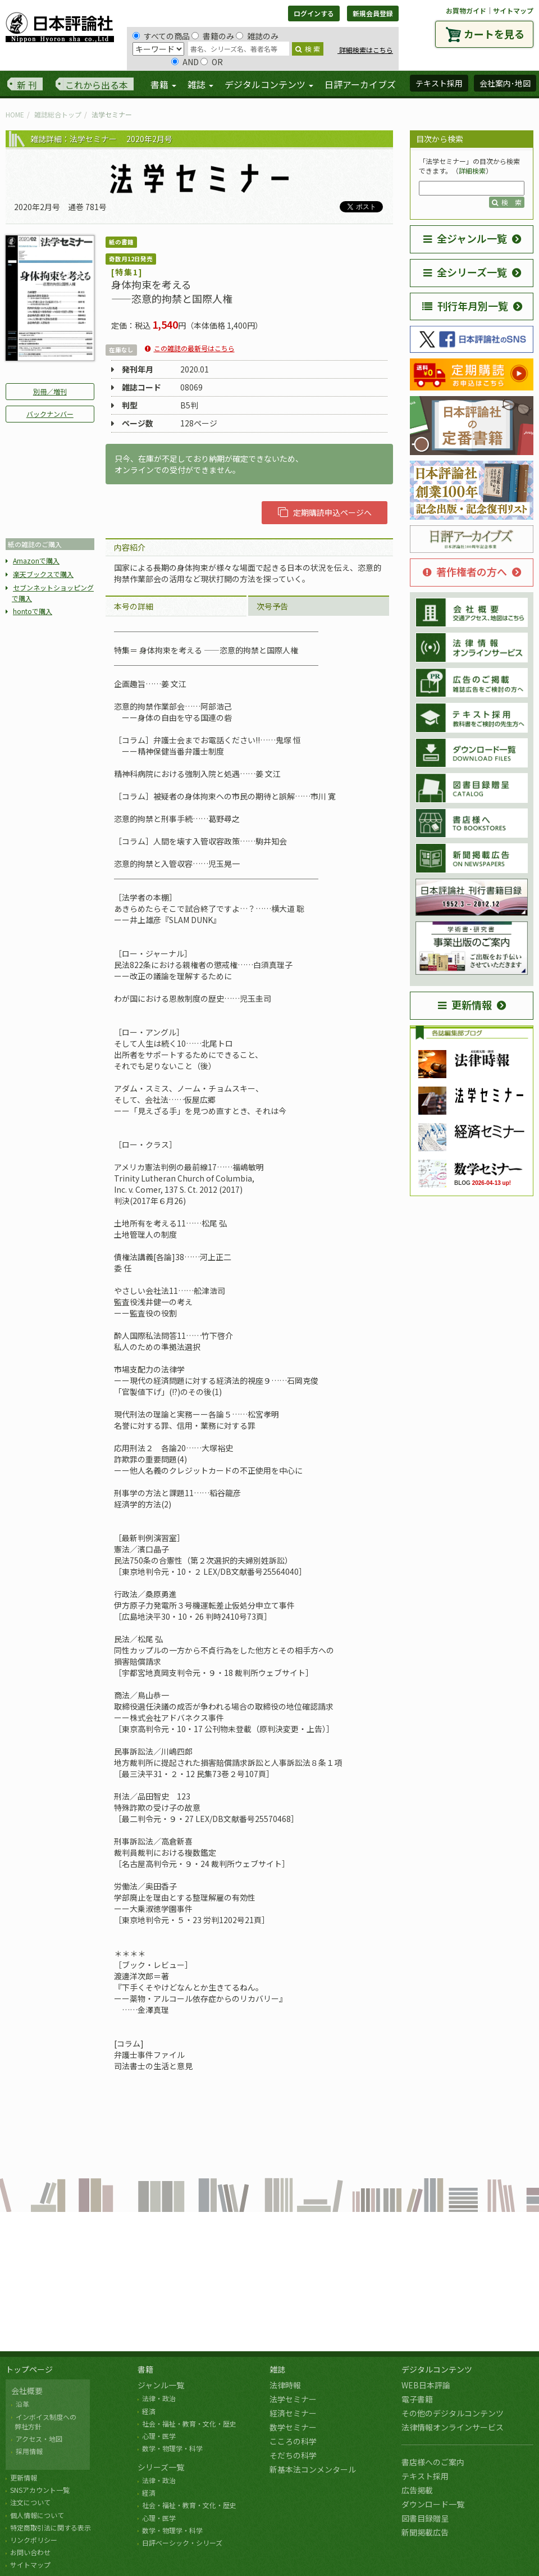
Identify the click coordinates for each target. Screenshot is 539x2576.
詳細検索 (472, 170)
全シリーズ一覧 (465, 272)
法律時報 (285, 2385)
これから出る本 (96, 85)
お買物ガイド (466, 10)
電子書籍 (417, 2399)
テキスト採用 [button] (439, 83)
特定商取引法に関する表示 (50, 2527)
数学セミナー (293, 2427)
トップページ (29, 2369)
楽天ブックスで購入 (43, 574)
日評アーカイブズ (360, 84)
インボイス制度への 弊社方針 (43, 2421)
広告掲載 (417, 2490)
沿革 (22, 2404)
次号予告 (272, 606)
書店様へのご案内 (432, 2462)
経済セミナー (293, 2413)
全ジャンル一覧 (465, 238)
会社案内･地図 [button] (505, 83)
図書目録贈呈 (425, 2518)
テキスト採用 (425, 2476)
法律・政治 (159, 2398)
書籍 (145, 2369)
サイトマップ (513, 10)
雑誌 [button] (200, 84)
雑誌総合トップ (57, 114)
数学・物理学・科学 (172, 2448)
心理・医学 (159, 2436)
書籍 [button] (163, 84)
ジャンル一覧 (161, 2385)
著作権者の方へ (465, 571)
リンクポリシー (33, 2540)
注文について (30, 2502)
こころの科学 (293, 2441)
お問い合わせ (30, 2552)
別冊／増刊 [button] (50, 391)
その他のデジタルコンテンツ (452, 2413)
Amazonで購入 (36, 560)
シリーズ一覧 (161, 2467)
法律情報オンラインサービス (452, 2427)
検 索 (307, 48)
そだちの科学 (293, 2455)
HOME (15, 114)
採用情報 (29, 2451)
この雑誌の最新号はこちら (194, 348)
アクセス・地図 (39, 2438)
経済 (149, 2411)
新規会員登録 (373, 13)
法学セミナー (293, 2399)
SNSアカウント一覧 (40, 2490)
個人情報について (37, 2515)
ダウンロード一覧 (432, 2504)
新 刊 (27, 85)
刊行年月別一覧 (465, 305)
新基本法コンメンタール (313, 2469)
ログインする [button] (314, 13)
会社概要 (27, 2390)
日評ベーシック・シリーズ (182, 2542)
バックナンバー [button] (50, 414)
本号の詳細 (133, 606)
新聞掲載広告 (425, 2532)
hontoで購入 (32, 611)
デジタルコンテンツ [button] (269, 84)
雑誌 (277, 2369)
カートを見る (494, 33)
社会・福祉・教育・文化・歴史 (189, 2423)
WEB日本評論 (425, 2385)
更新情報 (465, 1004)
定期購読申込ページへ (325, 512)
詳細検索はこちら (365, 49)
